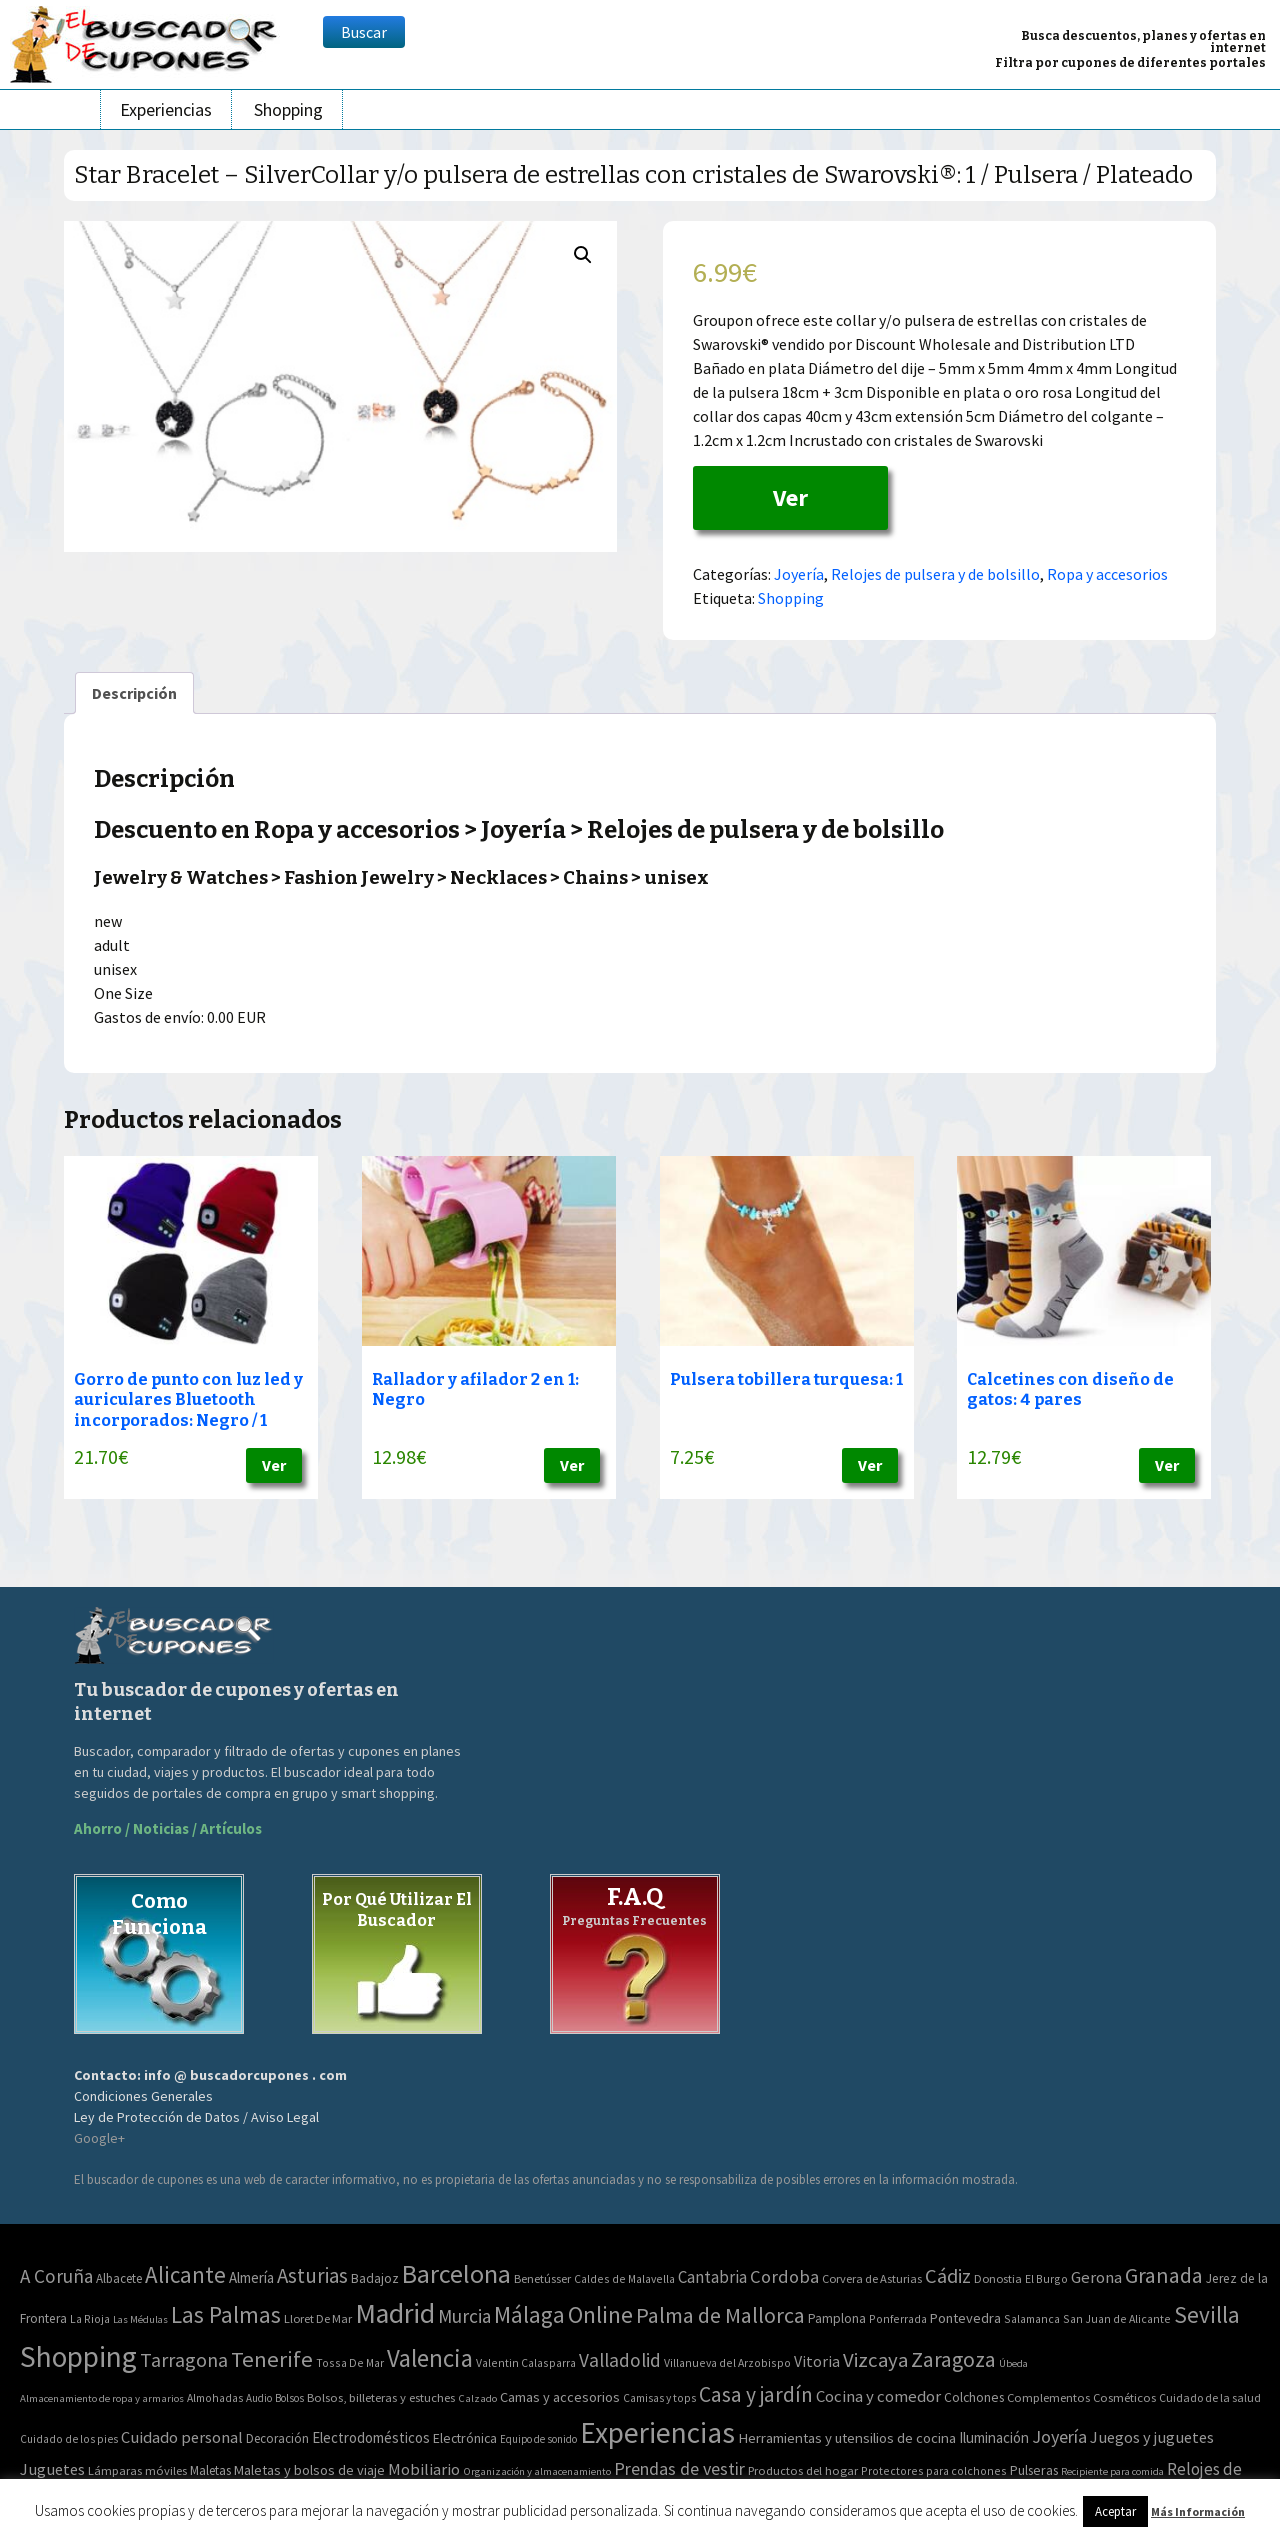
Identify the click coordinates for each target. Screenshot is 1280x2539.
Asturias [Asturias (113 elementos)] (312, 2275)
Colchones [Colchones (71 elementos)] (974, 2397)
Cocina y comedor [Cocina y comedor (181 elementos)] (878, 2396)
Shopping (288, 109)
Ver (790, 497)
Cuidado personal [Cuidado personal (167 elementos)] (182, 2437)
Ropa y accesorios (1107, 574)
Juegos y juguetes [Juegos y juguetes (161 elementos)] (1152, 2437)
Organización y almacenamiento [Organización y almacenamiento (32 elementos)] (537, 2471)
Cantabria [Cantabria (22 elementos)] (712, 2277)
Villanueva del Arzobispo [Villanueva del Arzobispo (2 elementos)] (727, 2362)
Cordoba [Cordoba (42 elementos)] (784, 2276)
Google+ (99, 2138)
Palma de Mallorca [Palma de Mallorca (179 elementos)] (720, 2315)
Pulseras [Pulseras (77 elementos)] (1034, 2470)
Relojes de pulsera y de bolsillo (935, 574)
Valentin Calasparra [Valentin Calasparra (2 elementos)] (526, 2362)
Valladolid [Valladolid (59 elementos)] (620, 2360)
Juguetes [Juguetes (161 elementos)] (52, 2469)
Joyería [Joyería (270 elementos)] (1059, 2436)
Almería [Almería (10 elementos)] (251, 2277)
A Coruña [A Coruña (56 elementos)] (56, 2276)
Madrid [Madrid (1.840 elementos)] (395, 2313)
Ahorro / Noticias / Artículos (168, 1828)
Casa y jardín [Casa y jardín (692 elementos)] (756, 2394)
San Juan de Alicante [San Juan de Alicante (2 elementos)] (1117, 2318)
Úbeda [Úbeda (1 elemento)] (1013, 2363)
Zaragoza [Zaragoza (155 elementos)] (953, 2359)
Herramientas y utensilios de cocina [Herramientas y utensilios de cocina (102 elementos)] (847, 2437)
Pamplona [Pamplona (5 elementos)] (837, 2318)
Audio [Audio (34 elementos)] (259, 2398)
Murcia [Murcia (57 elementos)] (464, 2316)
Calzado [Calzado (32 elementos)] (477, 2398)
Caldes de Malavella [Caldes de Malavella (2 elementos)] (624, 2278)
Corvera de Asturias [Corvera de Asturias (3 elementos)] (872, 2278)
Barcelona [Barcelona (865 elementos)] (456, 2273)
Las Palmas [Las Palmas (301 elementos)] (226, 2314)
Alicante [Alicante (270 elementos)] (185, 2274)
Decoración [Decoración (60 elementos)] (277, 2438)
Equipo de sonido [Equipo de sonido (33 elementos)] (538, 2439)
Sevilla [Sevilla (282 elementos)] (1207, 2314)
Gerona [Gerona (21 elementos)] (1096, 2277)
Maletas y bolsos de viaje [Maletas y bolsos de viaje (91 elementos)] (309, 2470)
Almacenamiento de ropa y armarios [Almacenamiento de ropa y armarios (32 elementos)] (102, 2398)
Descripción (134, 693)
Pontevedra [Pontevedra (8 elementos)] (965, 2318)
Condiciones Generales (143, 2096)
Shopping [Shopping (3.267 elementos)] (78, 2356)
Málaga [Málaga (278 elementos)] (529, 2314)
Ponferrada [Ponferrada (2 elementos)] (898, 2318)
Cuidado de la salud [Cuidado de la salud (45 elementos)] (1210, 2397)
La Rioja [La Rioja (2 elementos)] (90, 2318)
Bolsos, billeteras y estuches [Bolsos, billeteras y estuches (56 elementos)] (381, 2397)
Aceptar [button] (1115, 2511)
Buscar (364, 32)
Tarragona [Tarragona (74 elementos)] (184, 2359)
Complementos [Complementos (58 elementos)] (1048, 2397)
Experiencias (166, 109)
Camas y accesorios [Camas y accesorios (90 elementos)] (560, 2397)
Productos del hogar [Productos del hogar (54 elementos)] (803, 2470)
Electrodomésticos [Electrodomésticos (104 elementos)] (371, 2437)
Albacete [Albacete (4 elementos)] (119, 2278)
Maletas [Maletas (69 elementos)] (210, 2470)
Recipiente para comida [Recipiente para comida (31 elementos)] (1112, 2471)
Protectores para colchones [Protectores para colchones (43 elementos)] (934, 2470)
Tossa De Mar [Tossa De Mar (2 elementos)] (350, 2362)
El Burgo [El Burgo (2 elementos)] (1046, 2278)
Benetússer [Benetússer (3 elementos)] (542, 2278)
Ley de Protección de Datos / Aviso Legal (196, 2117)
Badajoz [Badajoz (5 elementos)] (375, 2278)
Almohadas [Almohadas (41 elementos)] (215, 2398)
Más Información (1198, 2511)
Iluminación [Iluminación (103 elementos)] (994, 2437)
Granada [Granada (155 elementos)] (1164, 2275)
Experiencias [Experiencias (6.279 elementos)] (657, 2432)
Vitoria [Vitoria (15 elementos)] (817, 2361)
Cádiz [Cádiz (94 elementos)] (948, 2276)
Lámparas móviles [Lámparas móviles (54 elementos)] (137, 2470)
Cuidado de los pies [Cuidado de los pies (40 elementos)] (69, 2439)
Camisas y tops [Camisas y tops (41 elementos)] (659, 2398)
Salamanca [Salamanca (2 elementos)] (1032, 2318)
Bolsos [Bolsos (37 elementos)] (289, 2398)
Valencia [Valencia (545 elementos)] (430, 2358)
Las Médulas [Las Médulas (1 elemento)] (140, 2319)
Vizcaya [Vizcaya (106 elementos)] (875, 2360)
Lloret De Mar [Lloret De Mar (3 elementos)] (318, 2318)
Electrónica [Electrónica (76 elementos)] (465, 2438)
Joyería (799, 574)
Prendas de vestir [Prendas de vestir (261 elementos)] (679, 2468)
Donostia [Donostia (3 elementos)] (998, 2278)
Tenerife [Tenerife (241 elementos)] (272, 2359)
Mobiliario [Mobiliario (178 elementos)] (424, 2469)
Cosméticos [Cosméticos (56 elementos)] (1124, 2397)
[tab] (134, 693)
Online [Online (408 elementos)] (600, 2314)
